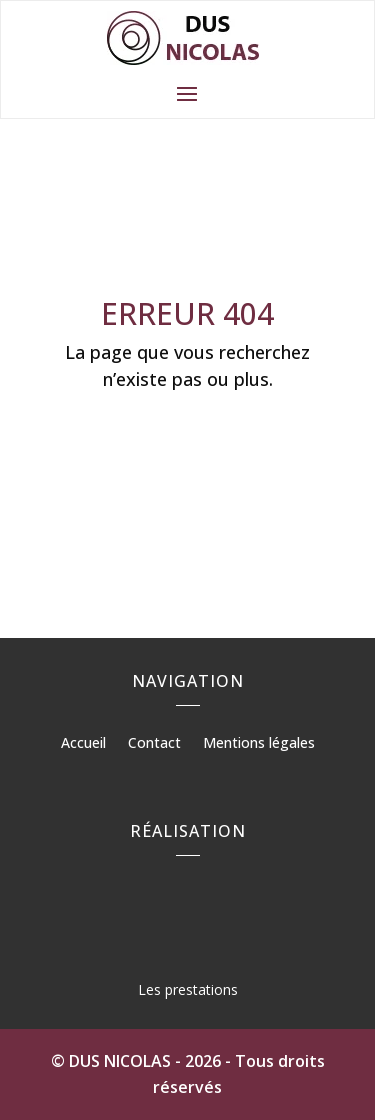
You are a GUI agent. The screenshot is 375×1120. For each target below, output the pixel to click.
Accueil (83, 744)
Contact (154, 744)
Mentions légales (259, 744)
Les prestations (188, 989)
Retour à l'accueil (187, 440)
